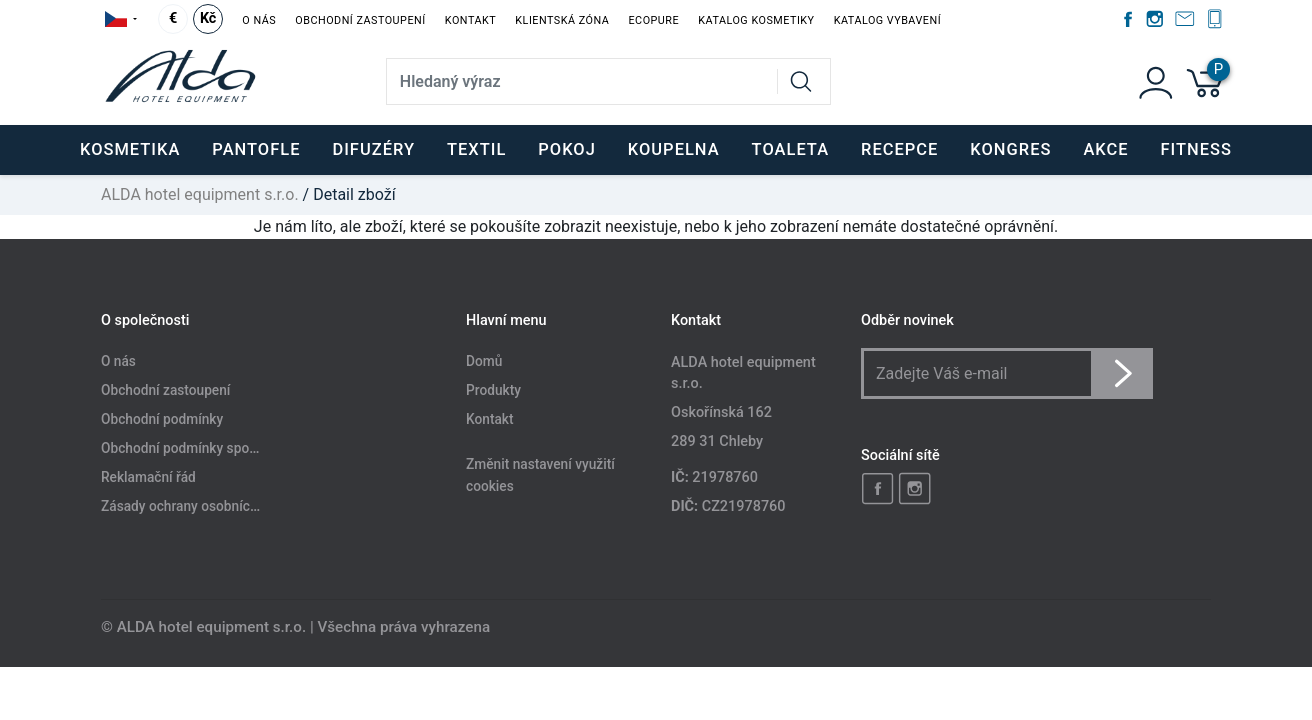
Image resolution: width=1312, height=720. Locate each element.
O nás (259, 20)
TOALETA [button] (790, 149)
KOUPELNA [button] (674, 149)
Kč (208, 18)
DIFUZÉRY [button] (373, 149)
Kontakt (470, 20)
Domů (484, 362)
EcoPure (653, 20)
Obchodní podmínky (162, 419)
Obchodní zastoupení (360, 20)
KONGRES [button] (1010, 149)
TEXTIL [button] (476, 149)
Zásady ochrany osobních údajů (198, 506)
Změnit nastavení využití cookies (540, 475)
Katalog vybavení (887, 20)
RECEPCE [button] (899, 149)
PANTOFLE (256, 149)
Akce (1105, 149)
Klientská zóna (562, 20)
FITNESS (1196, 149)
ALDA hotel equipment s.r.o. (200, 194)
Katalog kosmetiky (756, 20)
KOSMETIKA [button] (130, 149)
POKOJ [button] (567, 149)
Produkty (493, 391)
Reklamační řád (148, 477)
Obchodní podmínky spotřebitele (200, 448)
